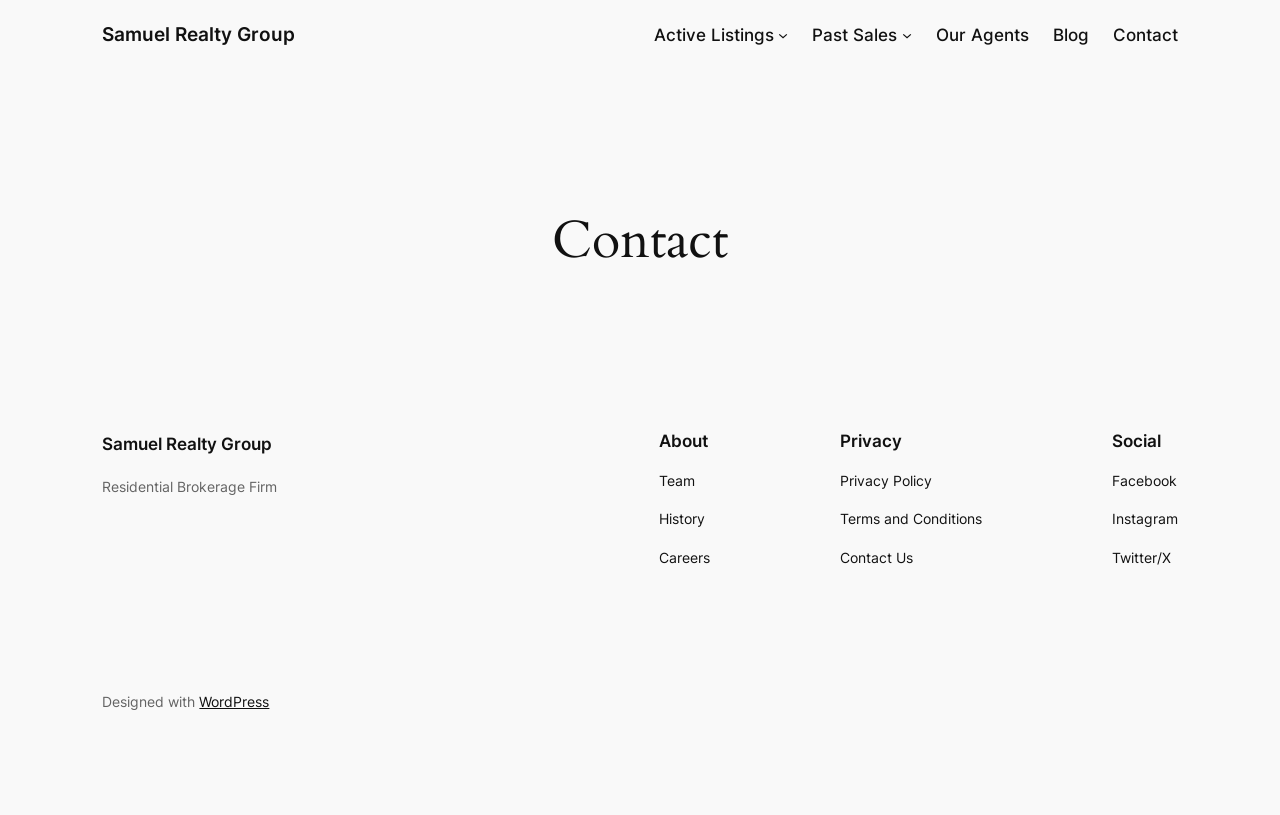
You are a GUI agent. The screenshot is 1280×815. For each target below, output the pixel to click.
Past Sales (854, 35)
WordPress (234, 701)
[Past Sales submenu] (907, 35)
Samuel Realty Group (198, 34)
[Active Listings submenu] (783, 35)
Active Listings (714, 35)
